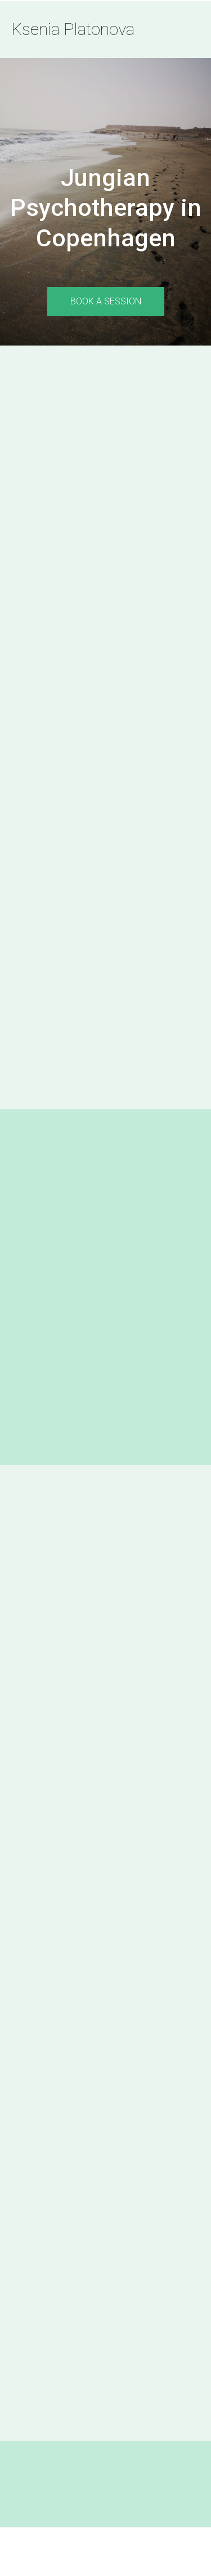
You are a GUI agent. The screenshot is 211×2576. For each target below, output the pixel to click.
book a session (105, 301)
